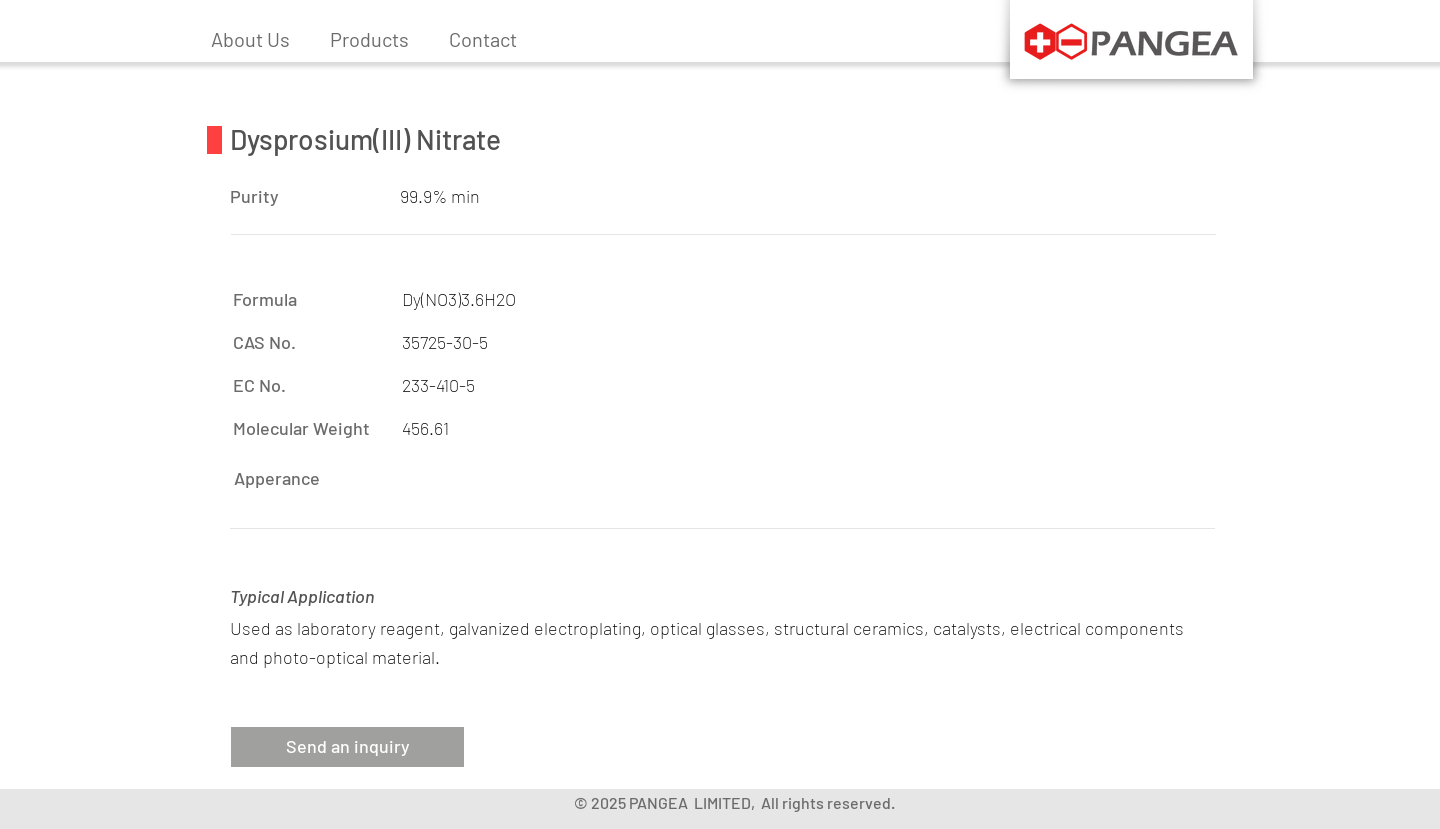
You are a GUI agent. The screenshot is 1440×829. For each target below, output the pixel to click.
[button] (369, 39)
